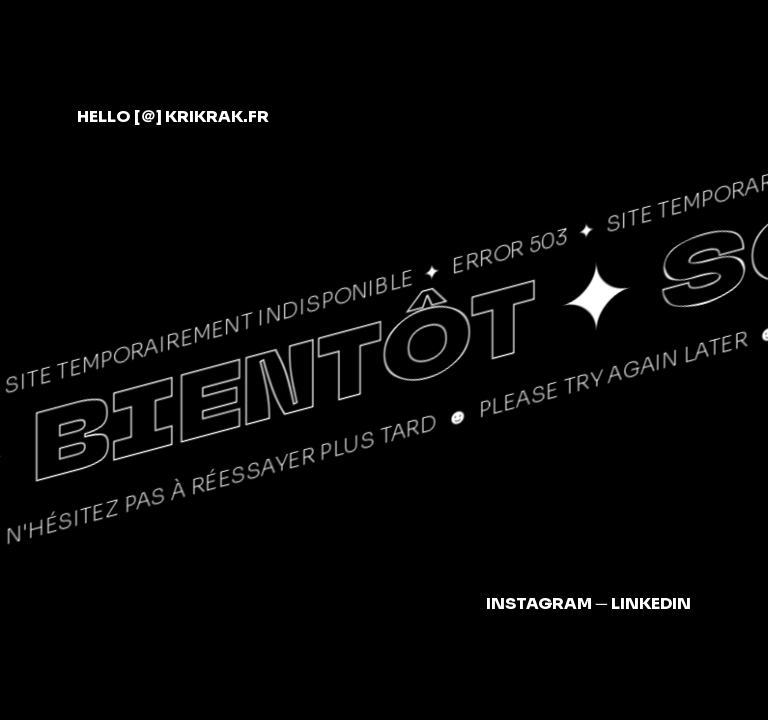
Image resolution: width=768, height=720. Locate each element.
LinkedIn (651, 603)
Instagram (539, 603)
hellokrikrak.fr (173, 116)
